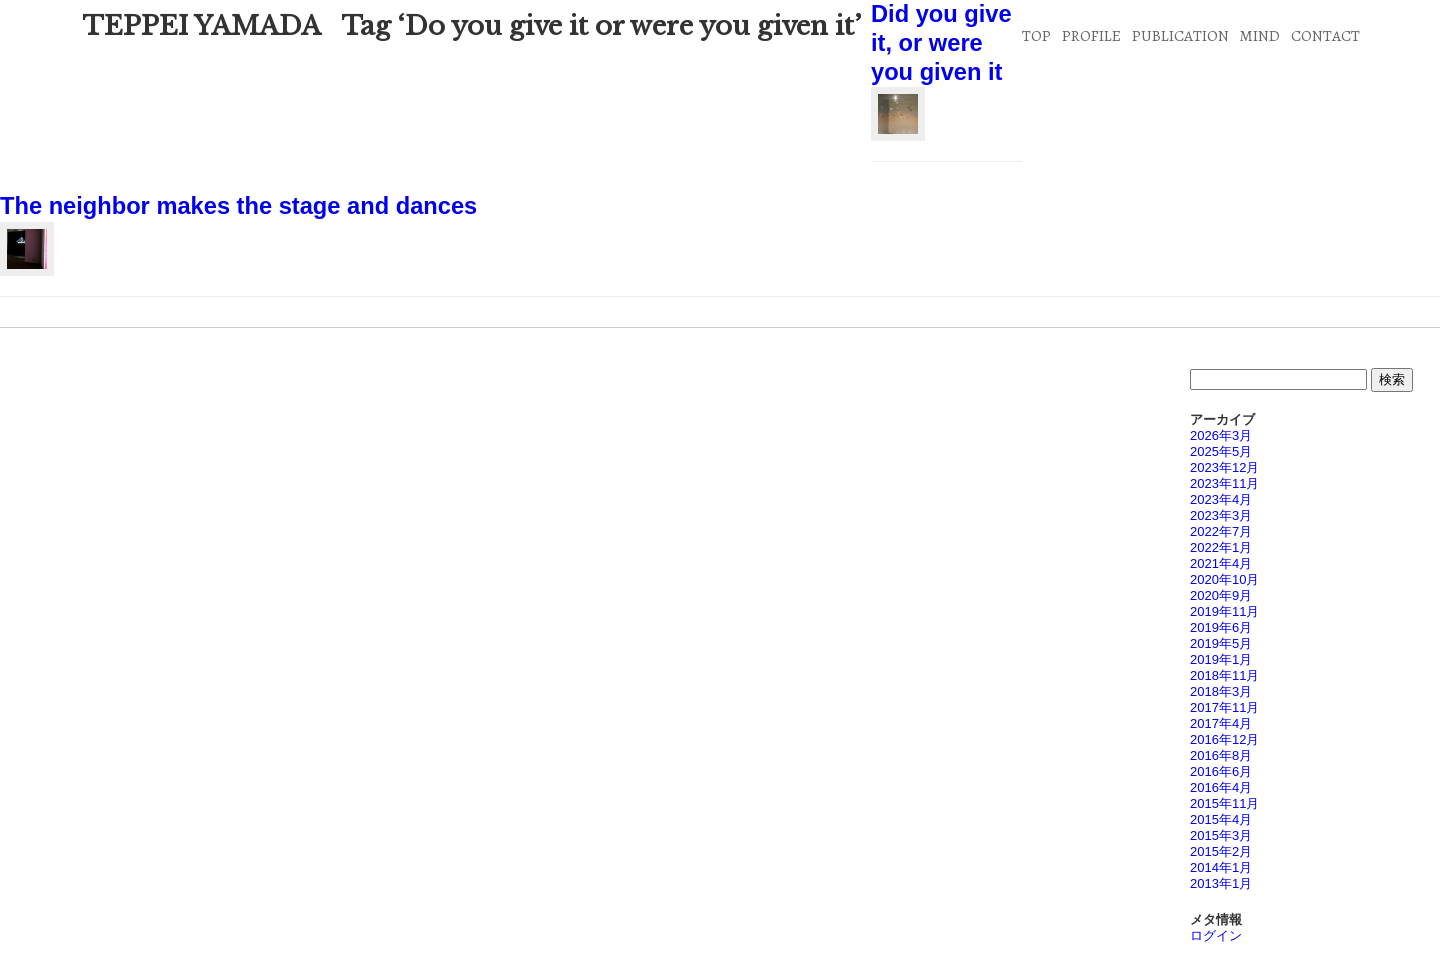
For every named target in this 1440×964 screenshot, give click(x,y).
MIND (1259, 35)
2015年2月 (1221, 851)
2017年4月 (1221, 723)
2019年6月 (1221, 627)
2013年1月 (1221, 883)
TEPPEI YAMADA (201, 26)
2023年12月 (1224, 467)
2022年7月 (1221, 531)
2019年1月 (1221, 659)
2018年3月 (1221, 691)
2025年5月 (1221, 451)
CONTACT (1325, 35)
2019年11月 (1224, 611)
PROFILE (1091, 35)
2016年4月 (1221, 787)
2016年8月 (1221, 755)
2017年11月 (1224, 707)
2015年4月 (1221, 819)
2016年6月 (1221, 771)
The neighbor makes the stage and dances (238, 206)
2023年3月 (1221, 515)
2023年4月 (1221, 499)
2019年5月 (1221, 643)
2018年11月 (1224, 675)
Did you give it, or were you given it (941, 43)
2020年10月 (1224, 579)
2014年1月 (1221, 867)
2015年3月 (1221, 835)
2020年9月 (1221, 595)
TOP (1036, 35)
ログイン (1216, 935)
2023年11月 (1224, 483)
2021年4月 (1221, 563)
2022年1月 (1221, 547)
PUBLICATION (1180, 35)
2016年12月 (1224, 739)
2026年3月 (1221, 435)
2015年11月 (1224, 803)
